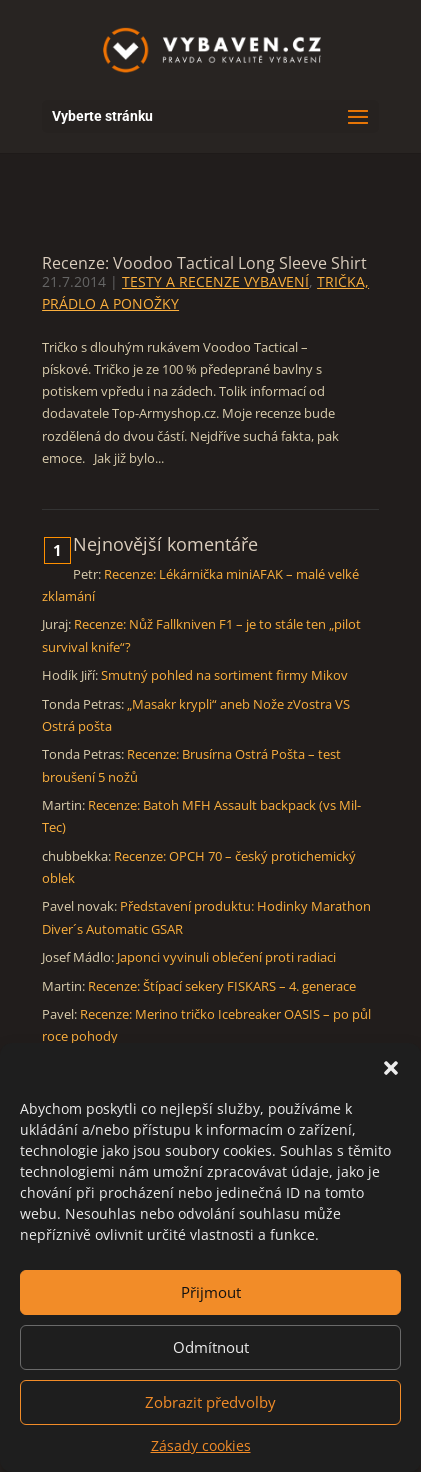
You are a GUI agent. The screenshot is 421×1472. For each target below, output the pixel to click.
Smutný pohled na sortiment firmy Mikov (224, 675)
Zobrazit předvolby (210, 1402)
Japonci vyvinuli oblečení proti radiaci (226, 957)
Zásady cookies (201, 1445)
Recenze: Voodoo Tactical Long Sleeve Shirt (204, 263)
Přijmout (211, 1292)
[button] (391, 1068)
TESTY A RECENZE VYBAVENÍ (215, 281)
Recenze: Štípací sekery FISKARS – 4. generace (222, 986)
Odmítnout (211, 1347)
